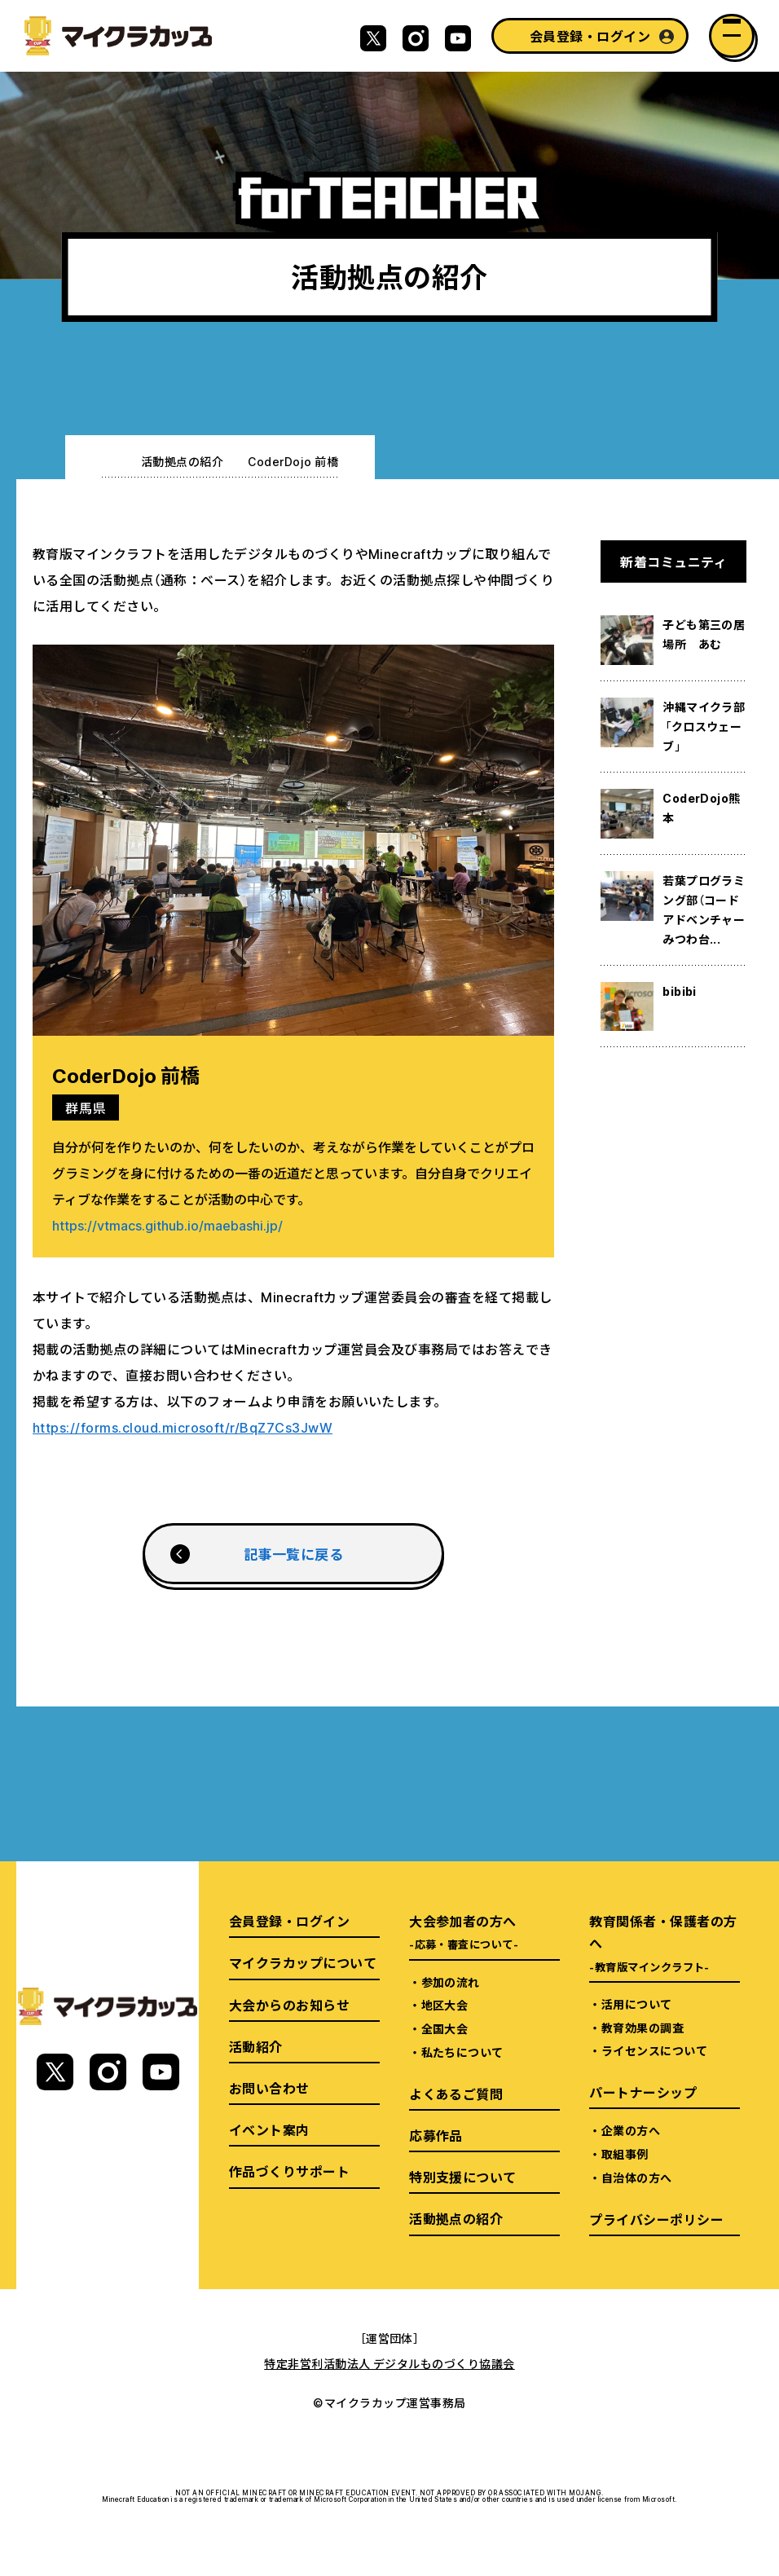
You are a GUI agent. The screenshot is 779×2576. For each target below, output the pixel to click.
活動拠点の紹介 (182, 461)
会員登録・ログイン (590, 36)
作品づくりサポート (289, 2171)
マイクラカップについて (302, 1962)
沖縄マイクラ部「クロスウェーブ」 (703, 726)
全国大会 (445, 2028)
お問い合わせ (269, 2088)
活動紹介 (256, 2046)
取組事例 (625, 2154)
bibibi (679, 991)
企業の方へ (630, 2130)
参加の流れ (450, 1982)
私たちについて (462, 2052)
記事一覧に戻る (293, 1553)
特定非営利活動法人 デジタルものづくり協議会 (389, 2363)
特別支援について (463, 2176)
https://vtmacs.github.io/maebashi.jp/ (167, 1225)
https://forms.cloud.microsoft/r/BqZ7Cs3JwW (182, 1427)
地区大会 (445, 2005)
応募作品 (436, 2135)
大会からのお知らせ (289, 2005)
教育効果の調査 (642, 2027)
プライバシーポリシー (656, 2219)
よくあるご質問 (456, 2093)
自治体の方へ (636, 2177)
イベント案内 (269, 2129)
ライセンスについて (654, 2050)
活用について (636, 2004)
